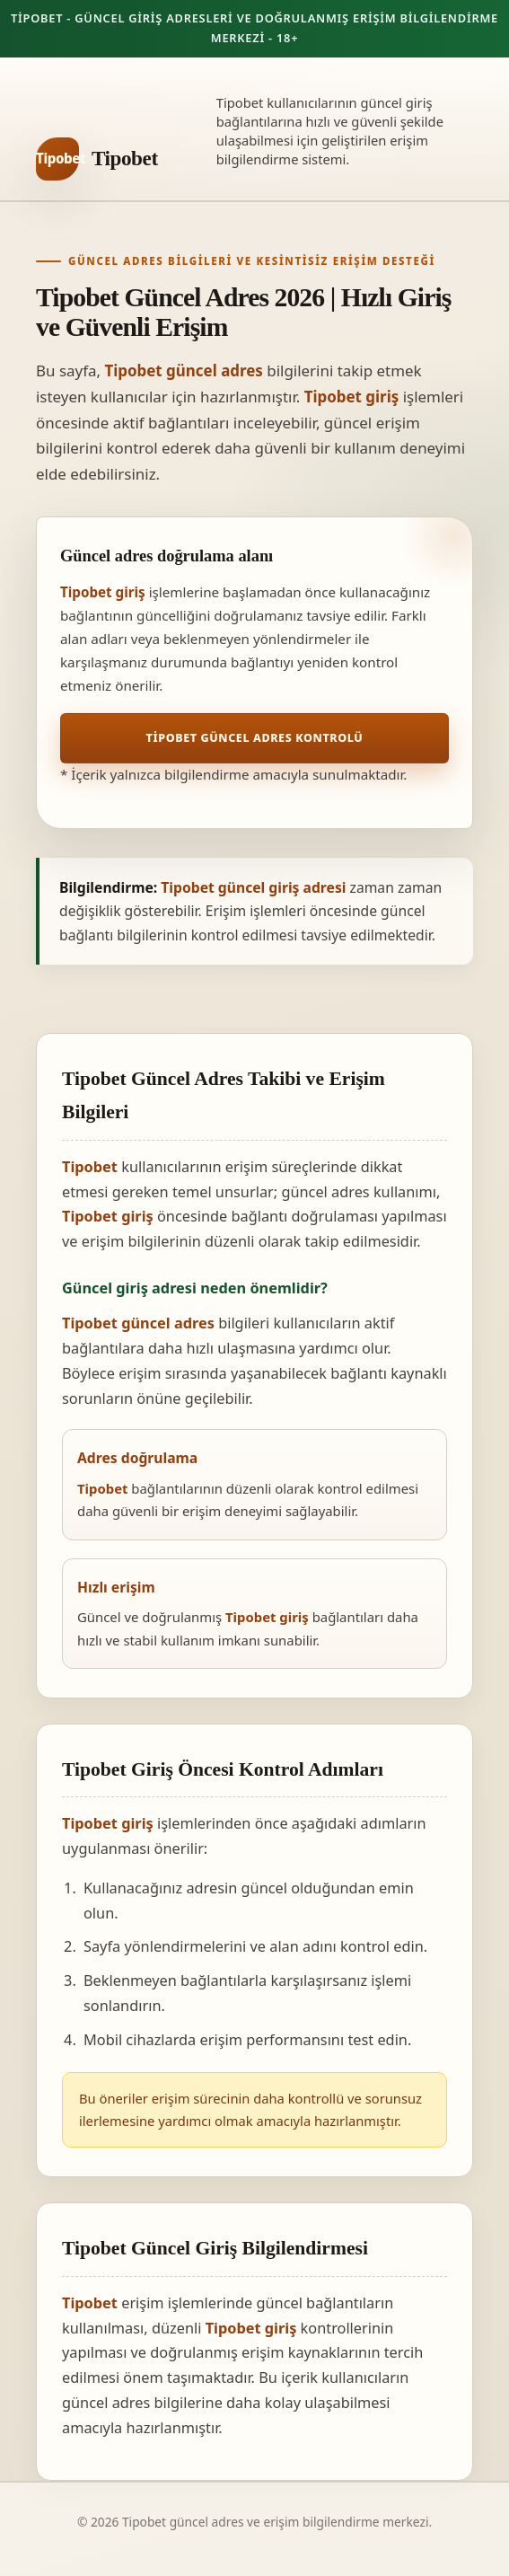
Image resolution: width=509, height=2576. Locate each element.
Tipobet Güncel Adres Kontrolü (255, 737)
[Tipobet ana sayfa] (97, 159)
